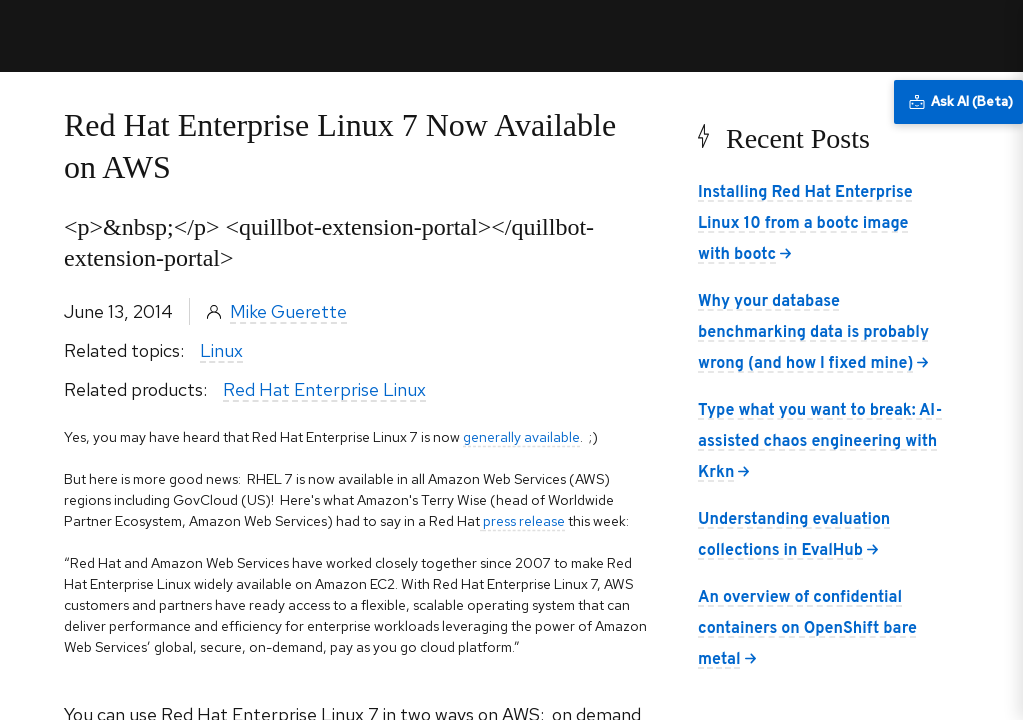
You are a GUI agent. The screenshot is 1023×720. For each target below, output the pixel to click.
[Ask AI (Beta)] (958, 102)
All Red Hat (915, 35)
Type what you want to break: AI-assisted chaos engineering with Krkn (820, 442)
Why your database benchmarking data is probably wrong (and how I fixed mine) (813, 333)
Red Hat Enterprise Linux (324, 389)
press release (524, 521)
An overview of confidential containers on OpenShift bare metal (807, 629)
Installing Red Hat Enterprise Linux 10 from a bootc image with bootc (805, 224)
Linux (221, 350)
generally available (521, 437)
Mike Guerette (288, 311)
